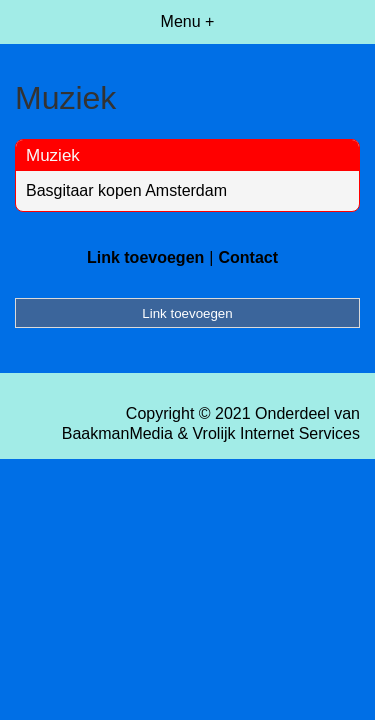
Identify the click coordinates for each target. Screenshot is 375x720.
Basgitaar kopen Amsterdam (126, 190)
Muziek (53, 155)
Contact (248, 257)
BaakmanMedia (117, 433)
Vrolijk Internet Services (276, 433)
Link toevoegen (145, 257)
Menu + (188, 21)
